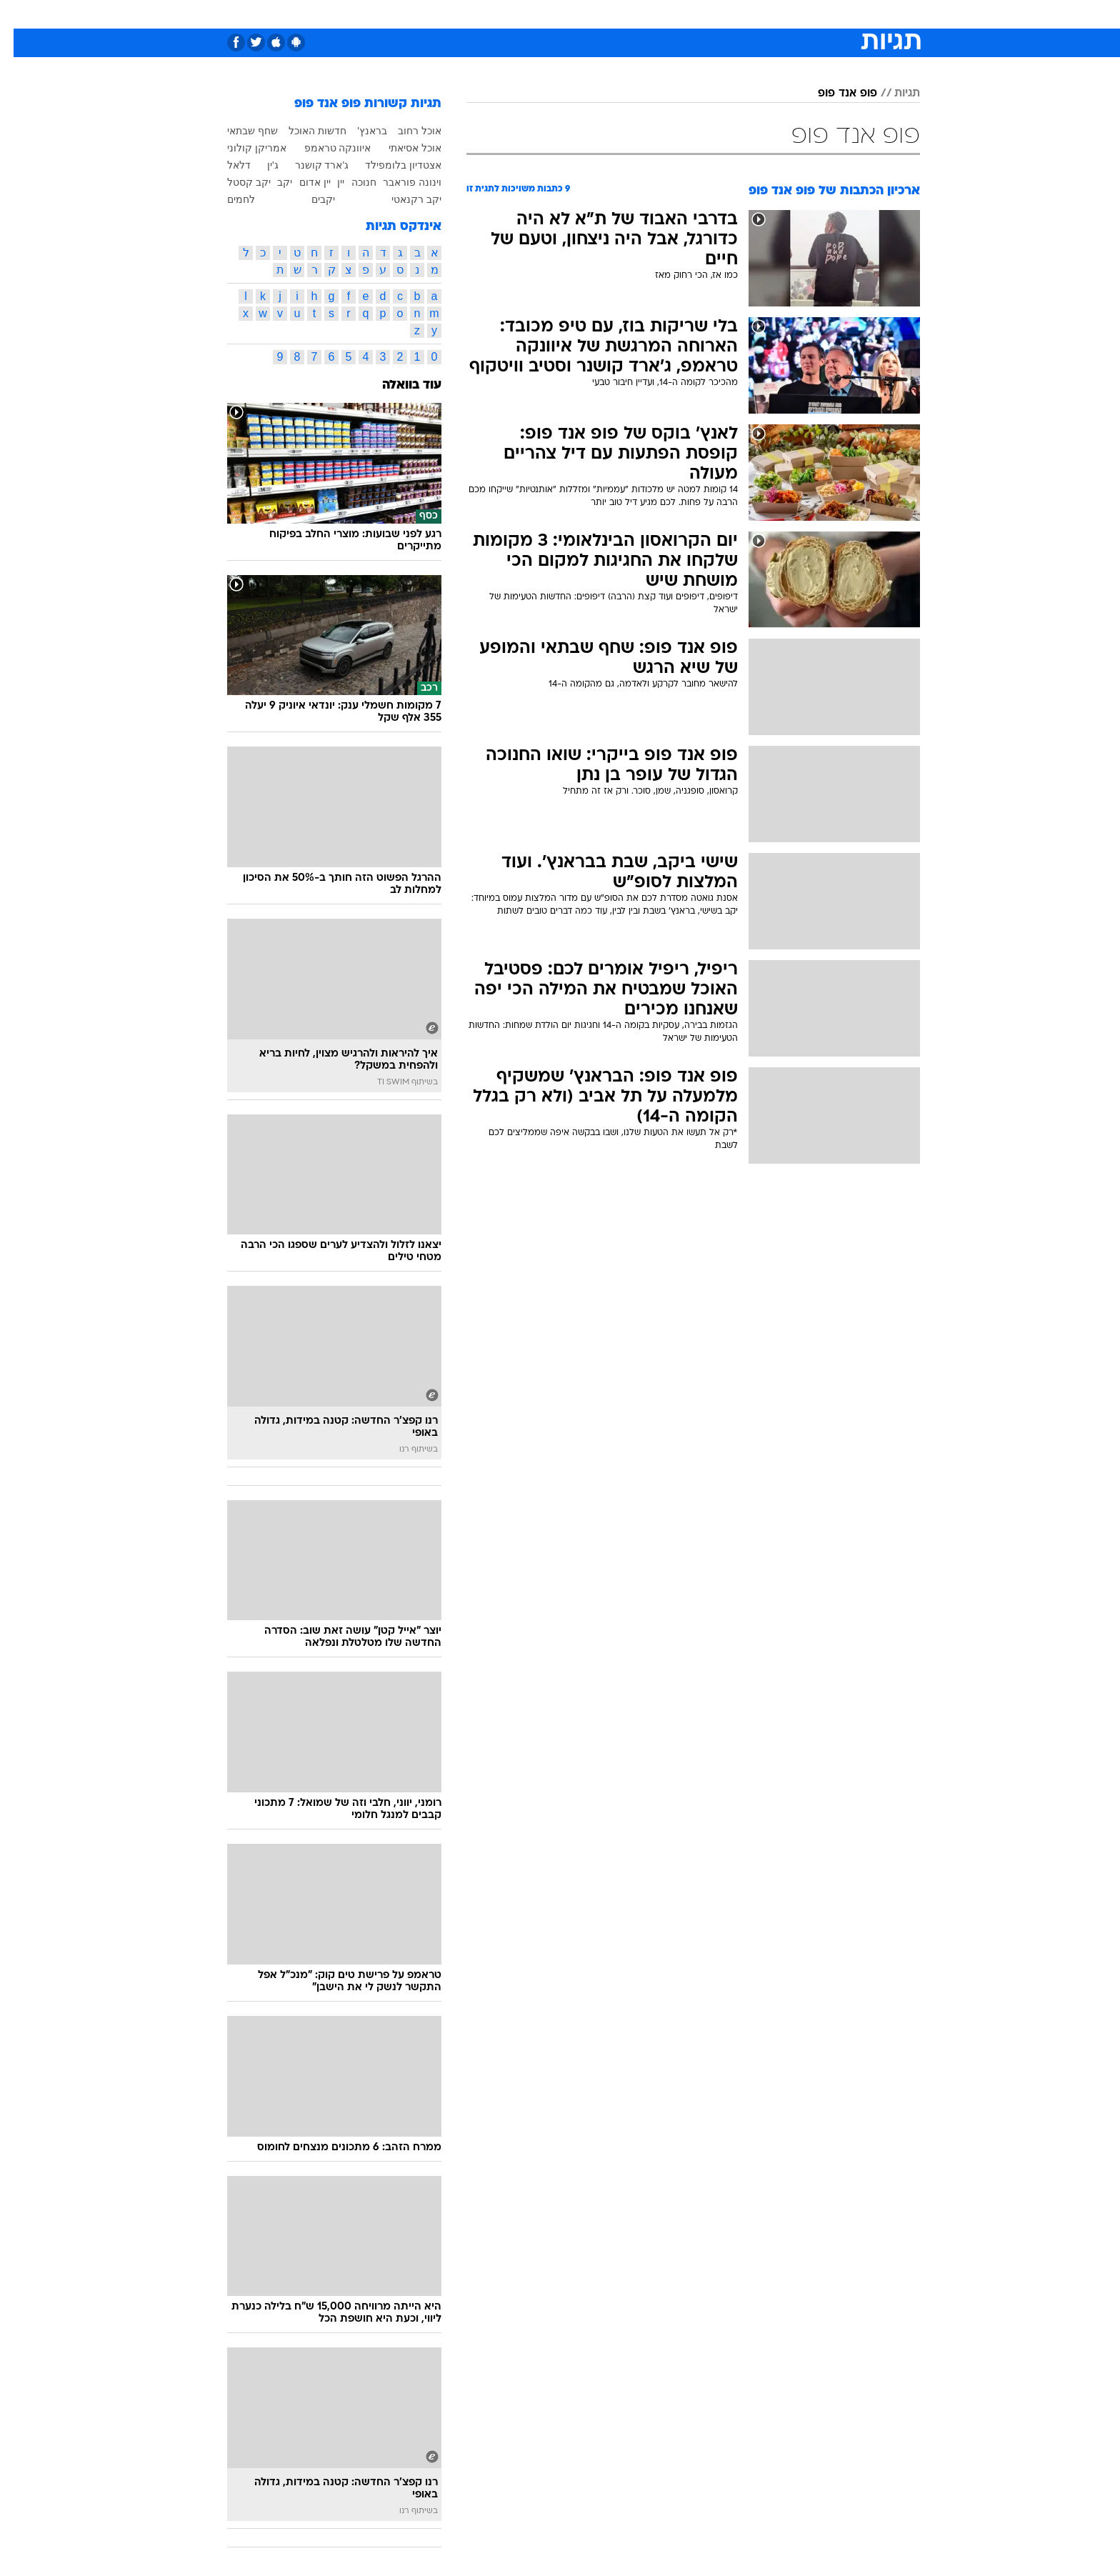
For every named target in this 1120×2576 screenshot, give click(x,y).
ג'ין (259, 165)
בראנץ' (359, 130)
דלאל (225, 165)
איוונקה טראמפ (324, 148)
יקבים (309, 199)
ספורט (764, 14)
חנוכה (350, 182)
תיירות (503, 14)
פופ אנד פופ (834, 93)
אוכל (595, 14)
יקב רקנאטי (403, 199)
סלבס (673, 14)
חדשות (812, 14)
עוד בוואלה (398, 385)
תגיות (893, 93)
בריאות (551, 14)
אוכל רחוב (406, 130)
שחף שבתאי (239, 130)
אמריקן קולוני (243, 148)
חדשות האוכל (304, 130)
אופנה (397, 14)
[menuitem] (804, 14)
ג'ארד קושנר (308, 165)
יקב (271, 182)
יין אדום (301, 182)
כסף (633, 14)
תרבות (718, 14)
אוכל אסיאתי (401, 148)
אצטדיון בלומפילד (389, 165)
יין (327, 182)
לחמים (227, 199)
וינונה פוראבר (398, 182)
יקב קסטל (235, 182)
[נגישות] (20, 15)
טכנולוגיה (449, 14)
